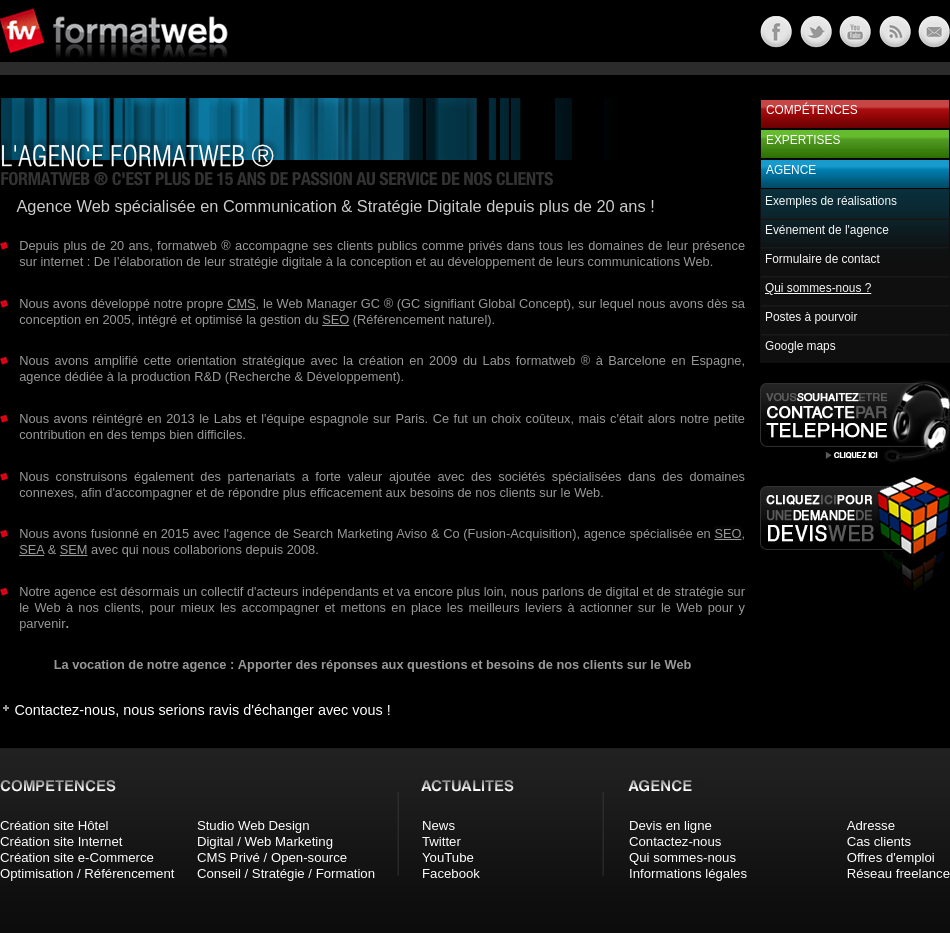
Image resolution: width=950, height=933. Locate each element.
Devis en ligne (670, 825)
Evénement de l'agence (827, 230)
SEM (74, 549)
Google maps (800, 346)
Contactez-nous (675, 841)
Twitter (441, 841)
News (438, 825)
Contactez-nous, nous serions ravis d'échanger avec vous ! (202, 710)
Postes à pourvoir (811, 317)
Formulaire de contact (822, 259)
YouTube (448, 857)
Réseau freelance (898, 873)
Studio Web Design (253, 825)
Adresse (871, 825)
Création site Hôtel (54, 825)
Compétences (812, 110)
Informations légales (688, 873)
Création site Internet (61, 841)
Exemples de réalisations (831, 201)
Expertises (803, 140)
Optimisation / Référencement (87, 873)
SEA (31, 549)
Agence (791, 170)
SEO (335, 319)
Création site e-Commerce (77, 857)
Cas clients (879, 841)
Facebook (451, 873)
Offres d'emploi (891, 857)
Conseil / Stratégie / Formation (286, 873)
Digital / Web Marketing (265, 841)
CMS (241, 303)
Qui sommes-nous (682, 857)
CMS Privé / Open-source (272, 857)
